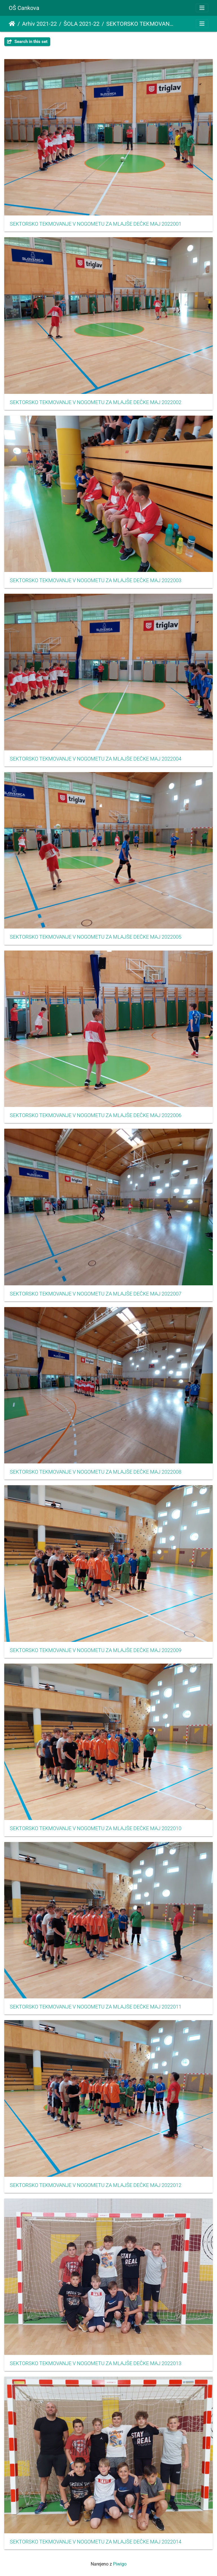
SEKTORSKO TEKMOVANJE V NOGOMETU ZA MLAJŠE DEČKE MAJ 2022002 (95, 402)
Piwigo (120, 2564)
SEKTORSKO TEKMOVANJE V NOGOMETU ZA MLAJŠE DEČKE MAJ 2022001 (95, 224)
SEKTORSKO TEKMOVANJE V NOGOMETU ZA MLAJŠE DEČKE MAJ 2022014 (95, 2542)
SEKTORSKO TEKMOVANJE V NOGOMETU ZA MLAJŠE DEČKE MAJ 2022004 (95, 759)
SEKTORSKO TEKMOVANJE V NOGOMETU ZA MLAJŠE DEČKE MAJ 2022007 (95, 1294)
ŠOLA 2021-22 (81, 23)
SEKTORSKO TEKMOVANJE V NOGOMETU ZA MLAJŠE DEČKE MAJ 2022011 (95, 2007)
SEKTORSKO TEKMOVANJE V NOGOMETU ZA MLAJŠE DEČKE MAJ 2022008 (95, 1472)
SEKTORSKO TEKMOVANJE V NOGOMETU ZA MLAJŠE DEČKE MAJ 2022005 (95, 937)
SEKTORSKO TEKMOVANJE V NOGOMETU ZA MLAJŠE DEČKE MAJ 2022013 (95, 2363)
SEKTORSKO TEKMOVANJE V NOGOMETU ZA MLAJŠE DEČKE (141, 23)
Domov (12, 24)
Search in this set (27, 41)
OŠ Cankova (24, 8)
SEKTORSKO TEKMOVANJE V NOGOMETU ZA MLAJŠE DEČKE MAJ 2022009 (95, 1650)
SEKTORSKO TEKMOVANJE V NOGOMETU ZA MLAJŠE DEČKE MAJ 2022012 (95, 2185)
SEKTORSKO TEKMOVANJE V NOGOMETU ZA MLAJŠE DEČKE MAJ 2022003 (95, 580)
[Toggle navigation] (202, 8)
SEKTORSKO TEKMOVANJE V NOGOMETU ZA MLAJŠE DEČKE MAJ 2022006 (95, 1115)
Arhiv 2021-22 (39, 23)
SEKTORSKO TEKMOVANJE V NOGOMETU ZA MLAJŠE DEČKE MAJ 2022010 (95, 1828)
